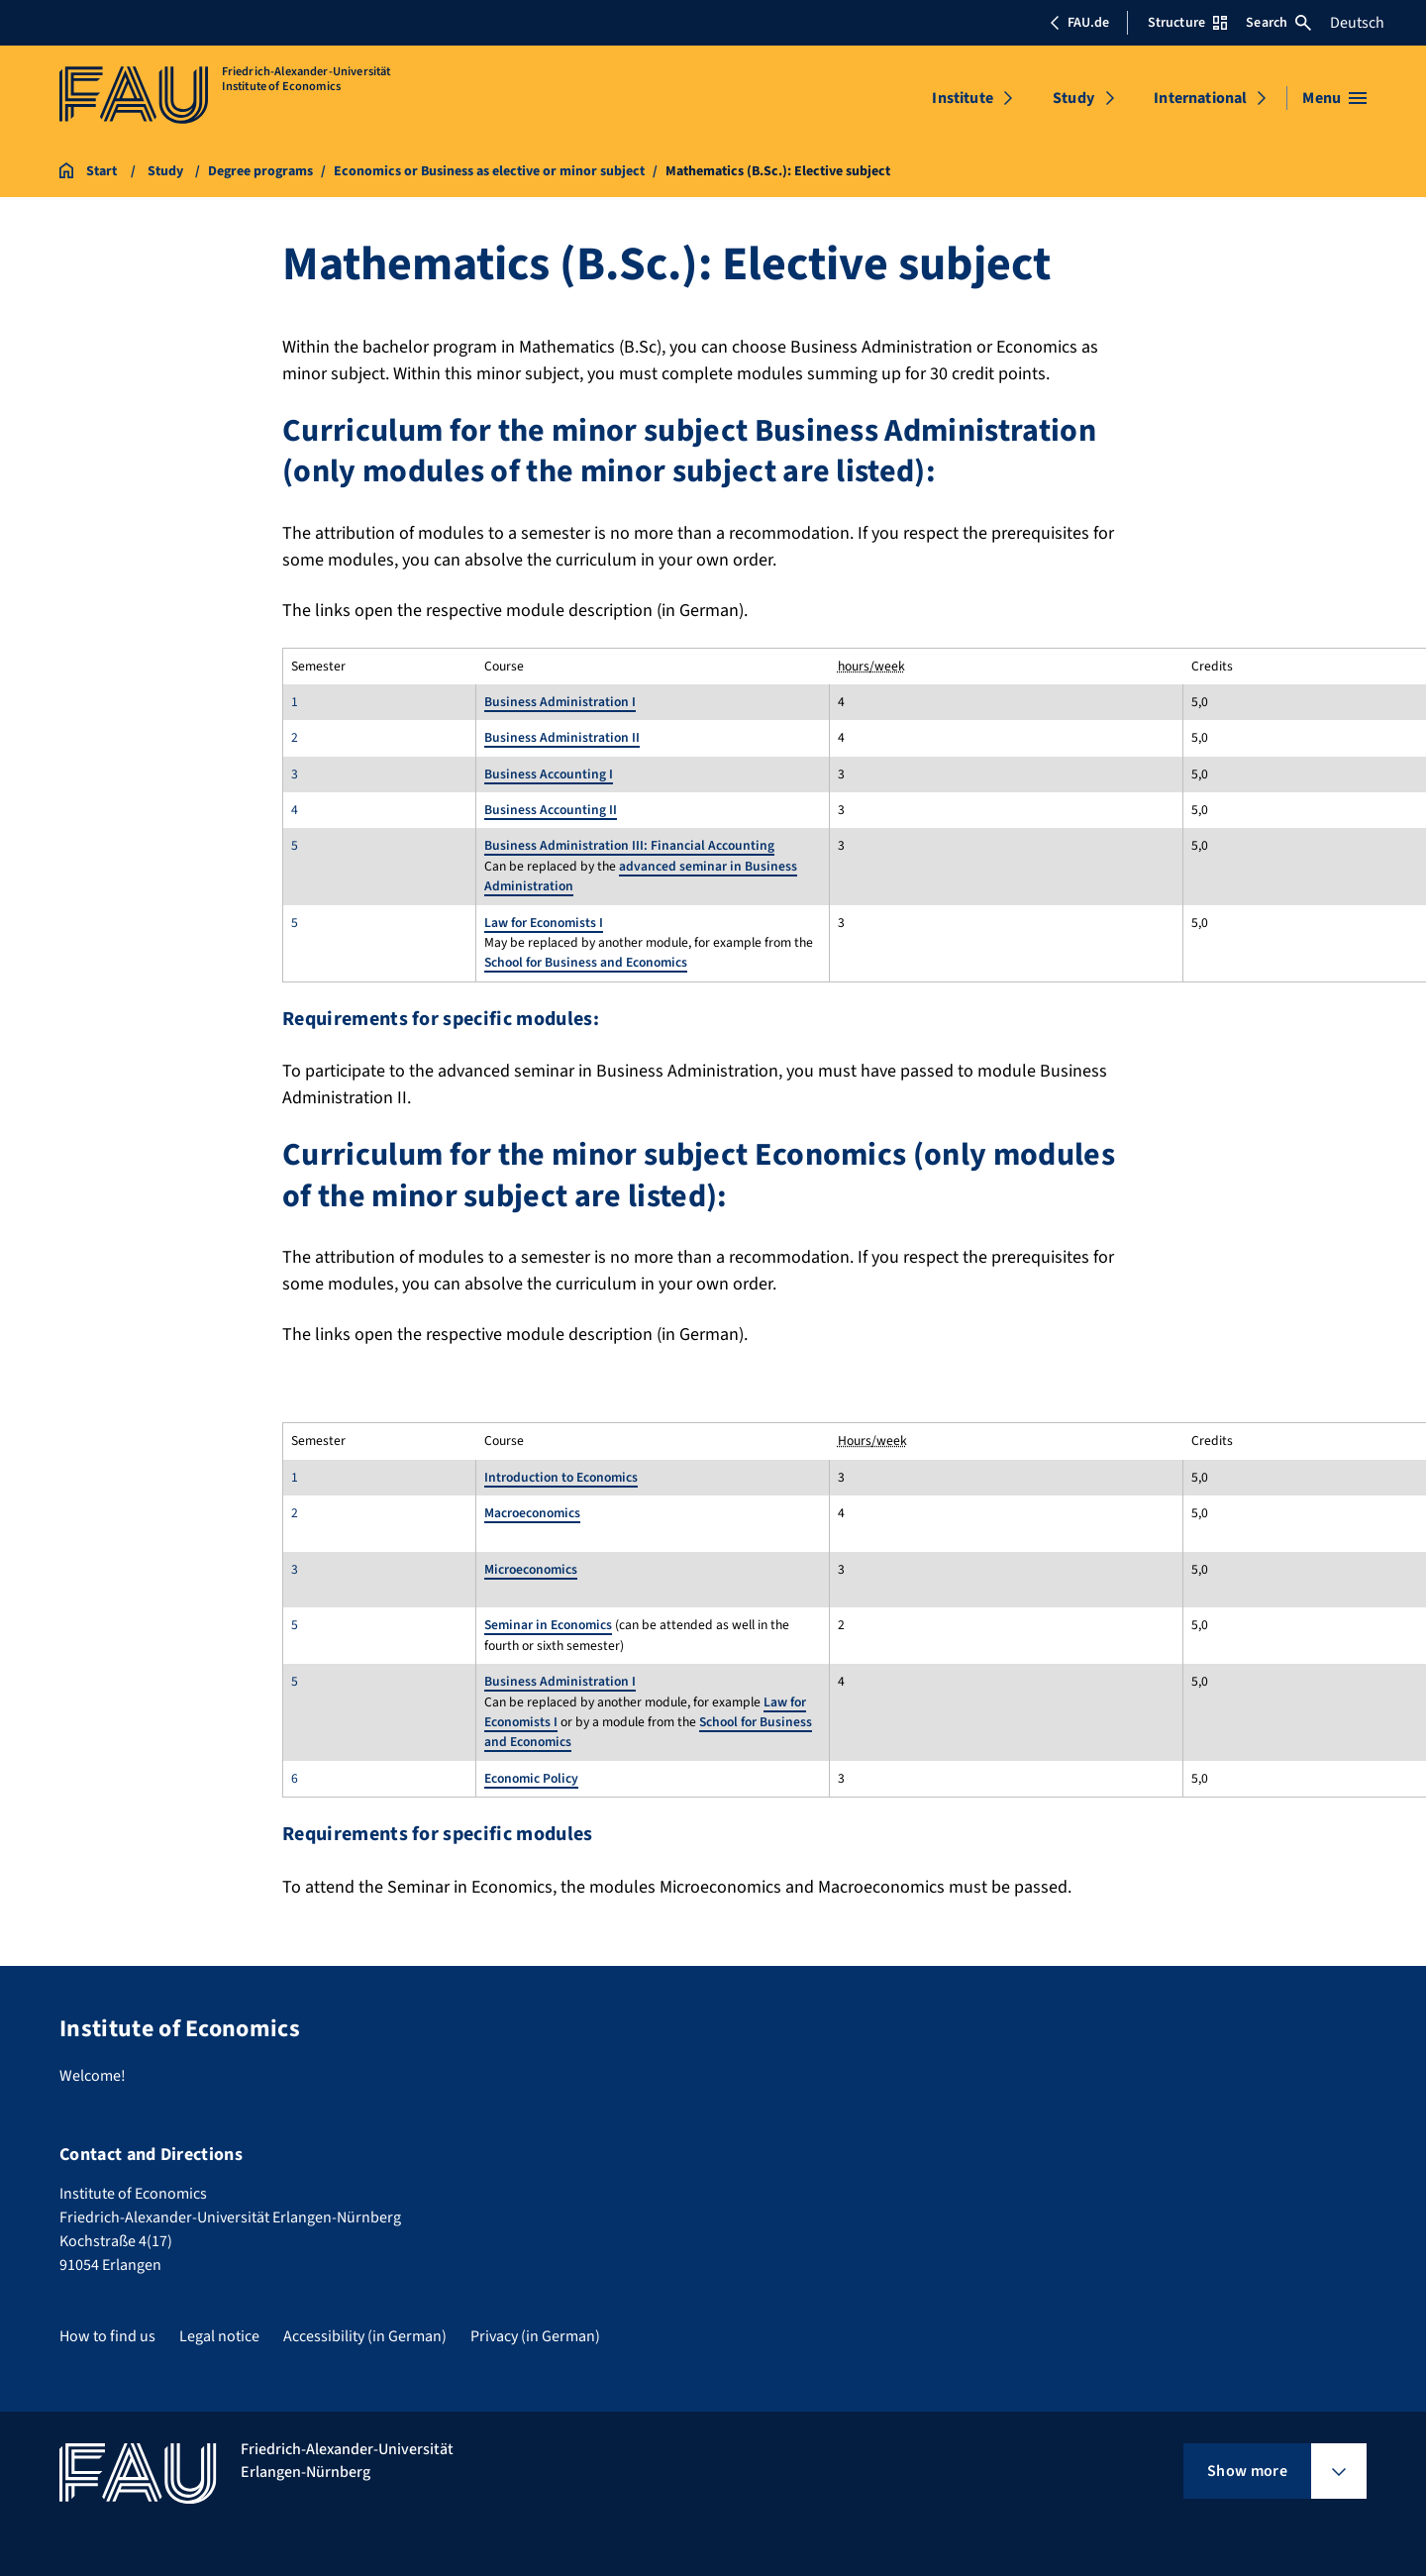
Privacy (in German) (535, 2336)
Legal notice (219, 2336)
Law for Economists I (543, 922)
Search (1278, 23)
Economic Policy (531, 1778)
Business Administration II (562, 737)
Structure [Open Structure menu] (1187, 23)
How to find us (107, 2336)
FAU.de (1079, 23)
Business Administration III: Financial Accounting (629, 845)
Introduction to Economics (561, 1477)
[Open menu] (1334, 98)
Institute (962, 98)
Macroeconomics (532, 1512)
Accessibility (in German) (365, 2336)
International (1200, 98)
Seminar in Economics (548, 1624)
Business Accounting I (548, 774)
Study (1073, 98)
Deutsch (1357, 23)
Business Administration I (560, 701)
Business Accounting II (550, 809)
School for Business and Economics (585, 962)
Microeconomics (530, 1569)
